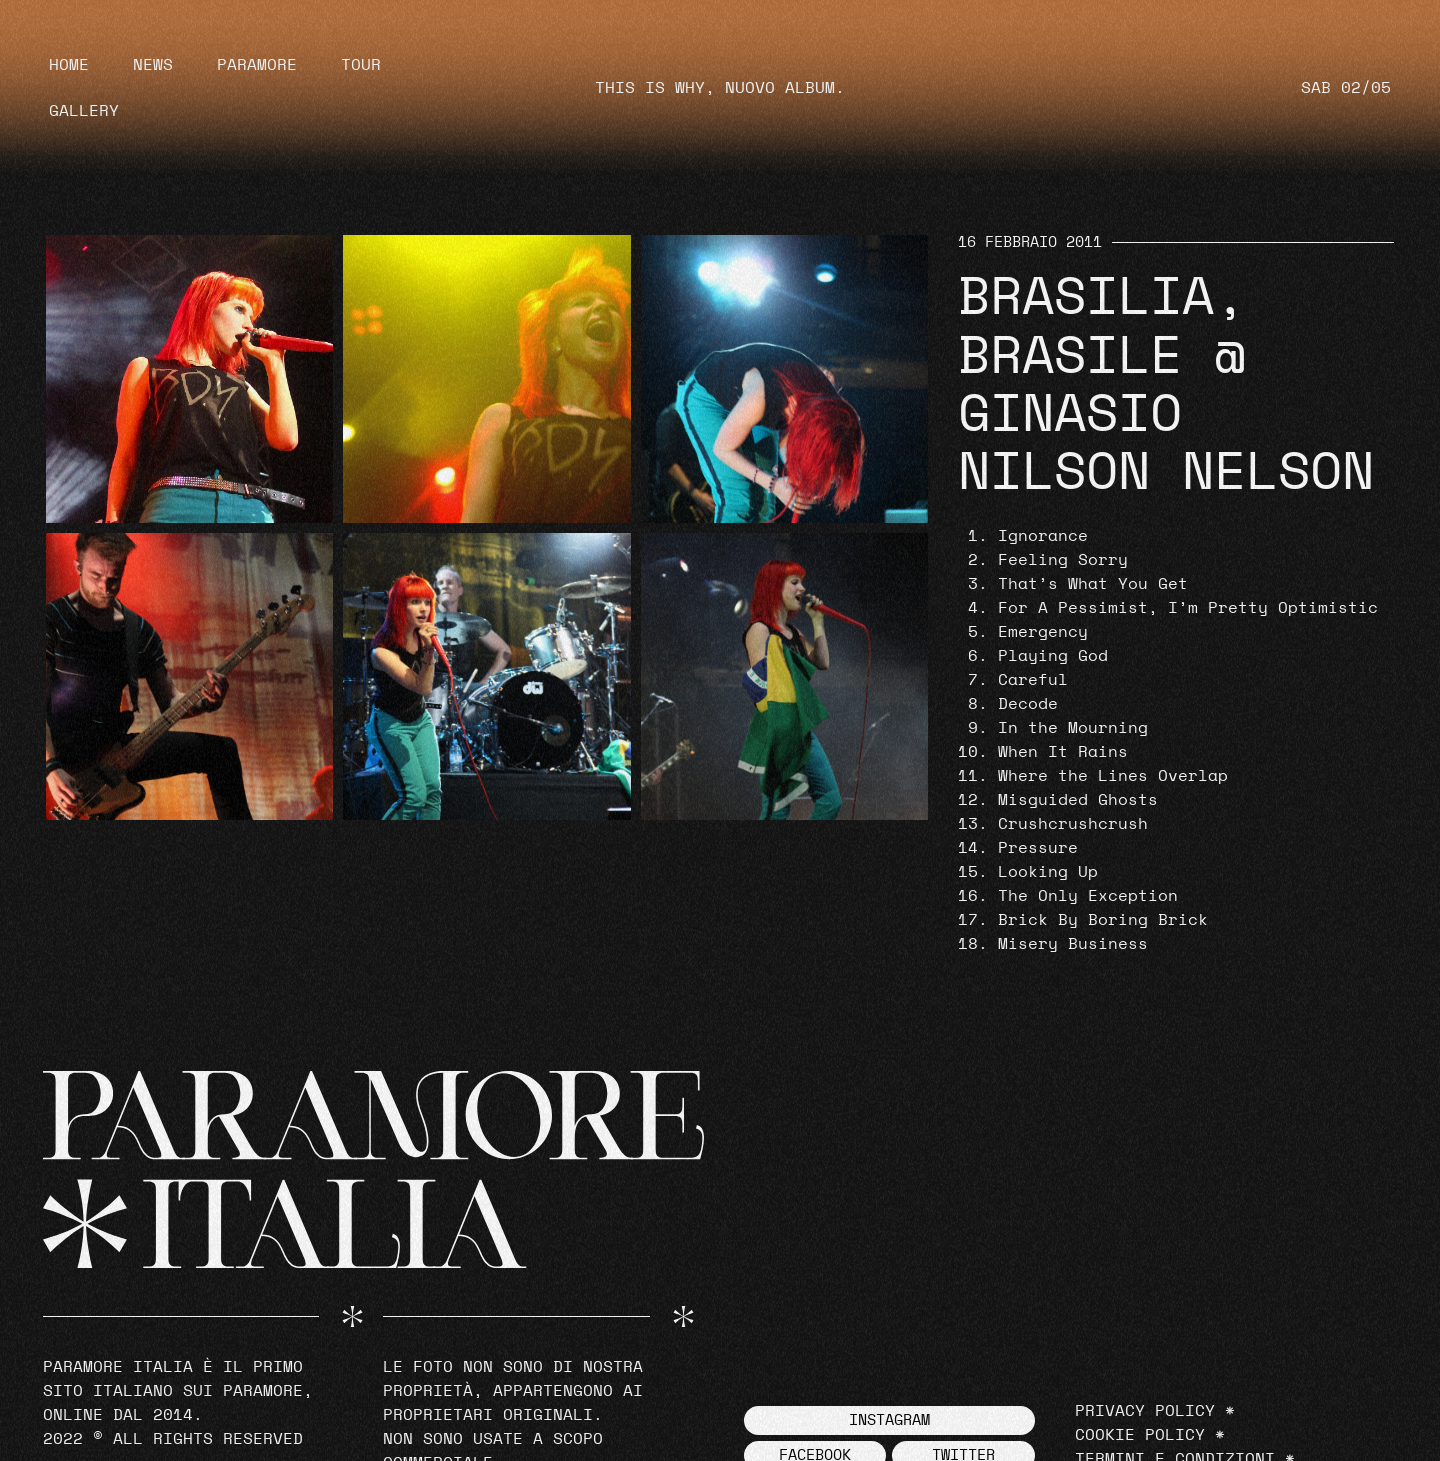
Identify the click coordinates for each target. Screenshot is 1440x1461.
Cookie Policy (1140, 1435)
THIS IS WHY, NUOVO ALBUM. (720, 88)
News (153, 65)
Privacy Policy (1145, 1411)
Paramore (257, 65)
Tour (361, 65)
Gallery (84, 111)
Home (69, 65)
